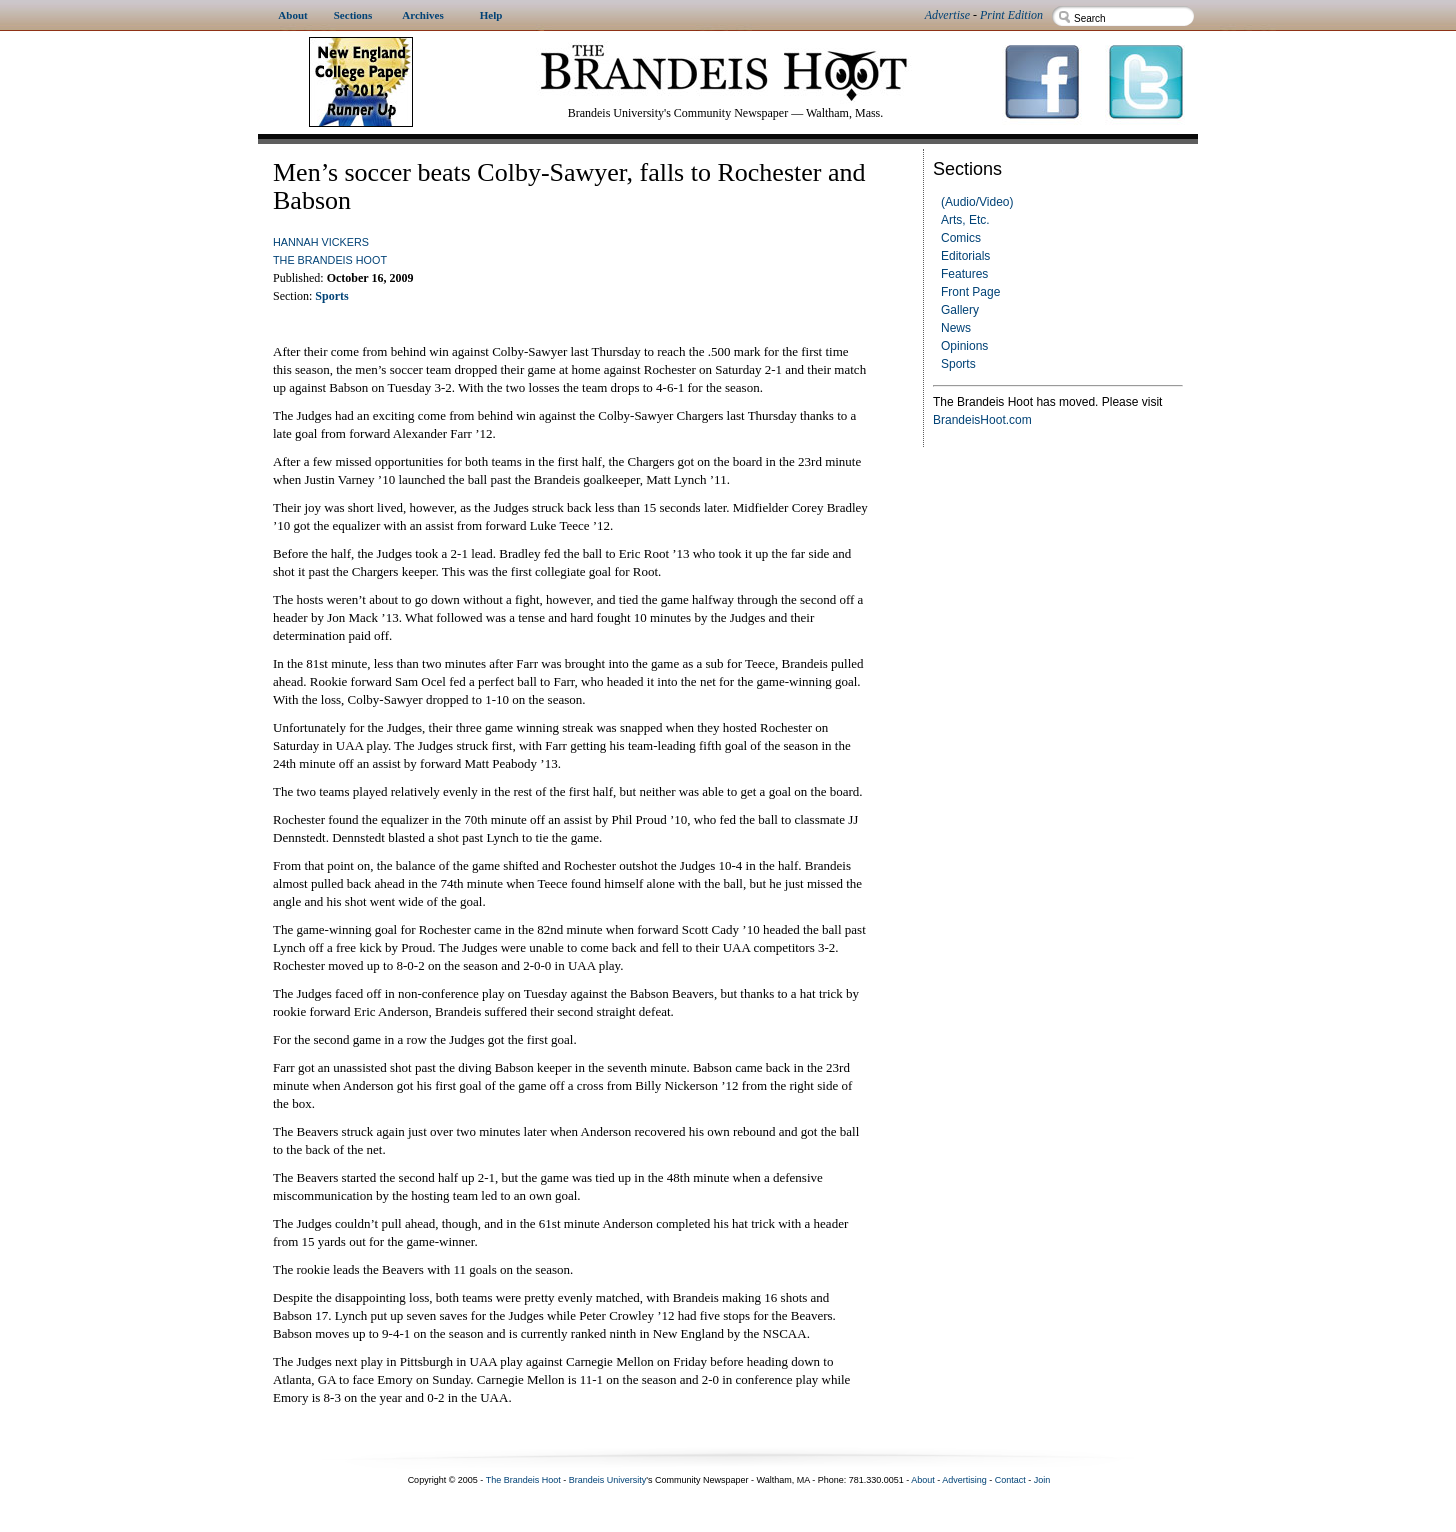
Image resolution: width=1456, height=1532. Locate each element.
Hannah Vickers (321, 242)
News (956, 328)
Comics (961, 238)
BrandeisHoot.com (982, 420)
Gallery (960, 310)
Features (964, 274)
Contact (1010, 1480)
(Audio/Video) (977, 202)
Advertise (947, 15)
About (923, 1480)
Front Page (970, 292)
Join (1042, 1480)
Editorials (965, 256)
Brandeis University (608, 1480)
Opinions (964, 346)
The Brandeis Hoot (330, 260)
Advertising (964, 1480)
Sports (958, 364)
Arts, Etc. (965, 220)
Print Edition (1011, 15)
